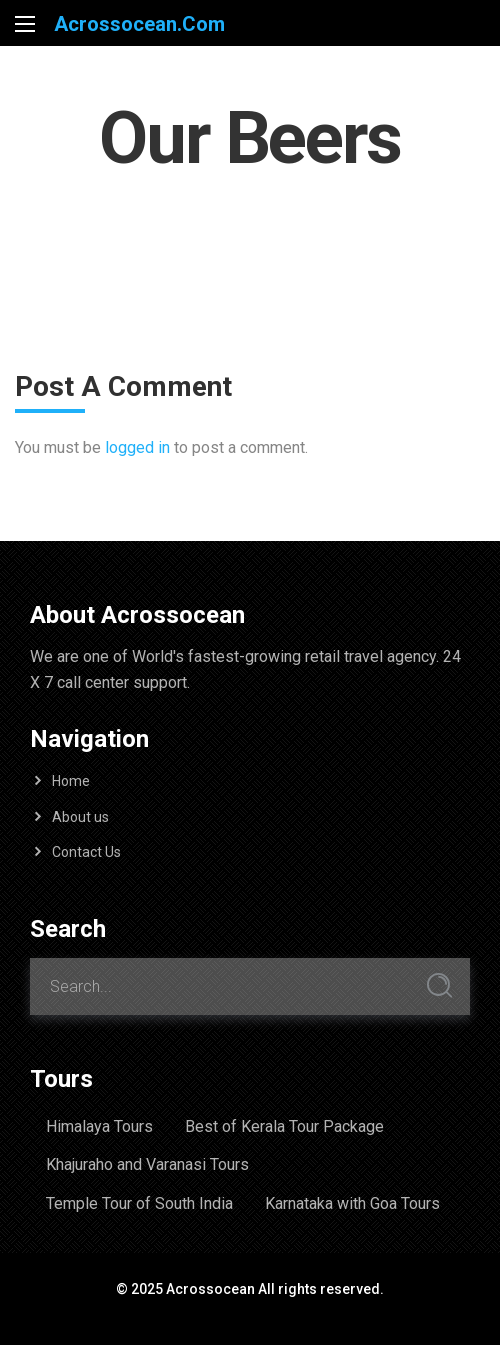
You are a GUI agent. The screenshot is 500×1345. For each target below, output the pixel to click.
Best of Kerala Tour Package (284, 1126)
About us (80, 817)
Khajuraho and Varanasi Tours (147, 1164)
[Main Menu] (25, 24)
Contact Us (86, 852)
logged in (137, 447)
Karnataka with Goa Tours (352, 1203)
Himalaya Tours (99, 1126)
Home (71, 781)
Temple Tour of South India (139, 1203)
